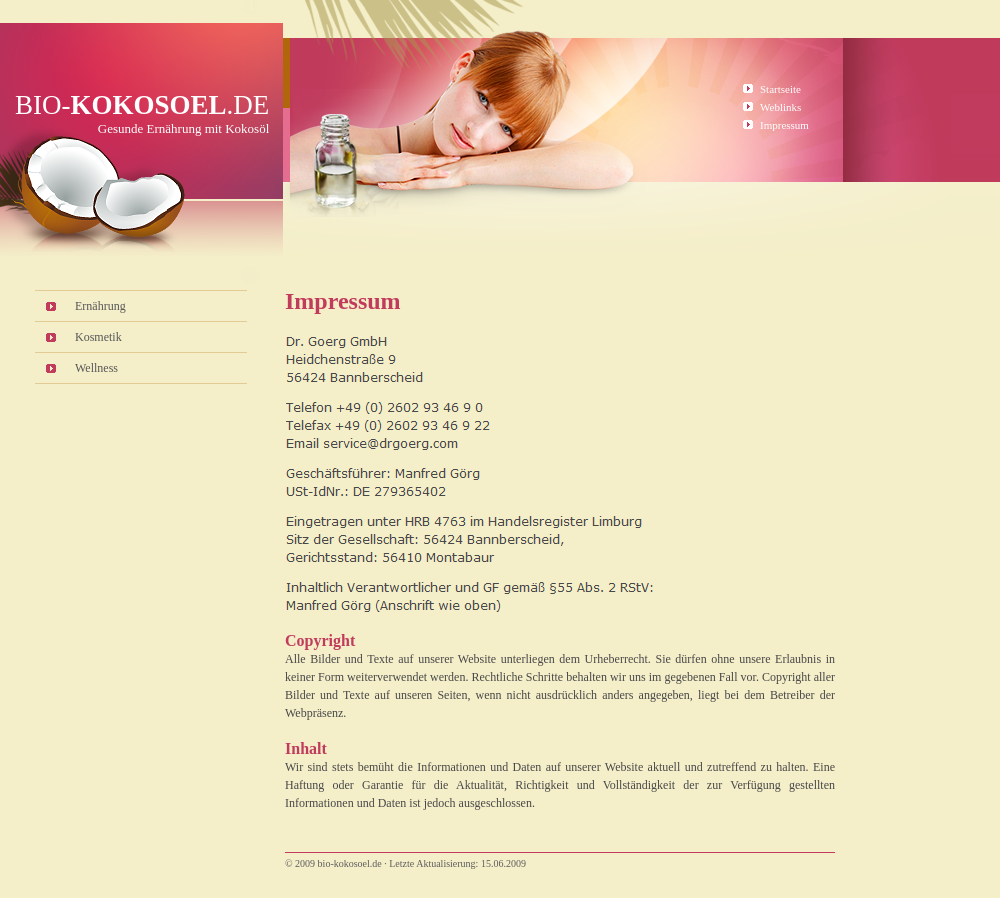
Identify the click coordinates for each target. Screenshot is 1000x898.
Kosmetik (98, 337)
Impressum (784, 125)
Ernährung (100, 306)
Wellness (96, 368)
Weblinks (780, 107)
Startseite (780, 89)
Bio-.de (142, 105)
